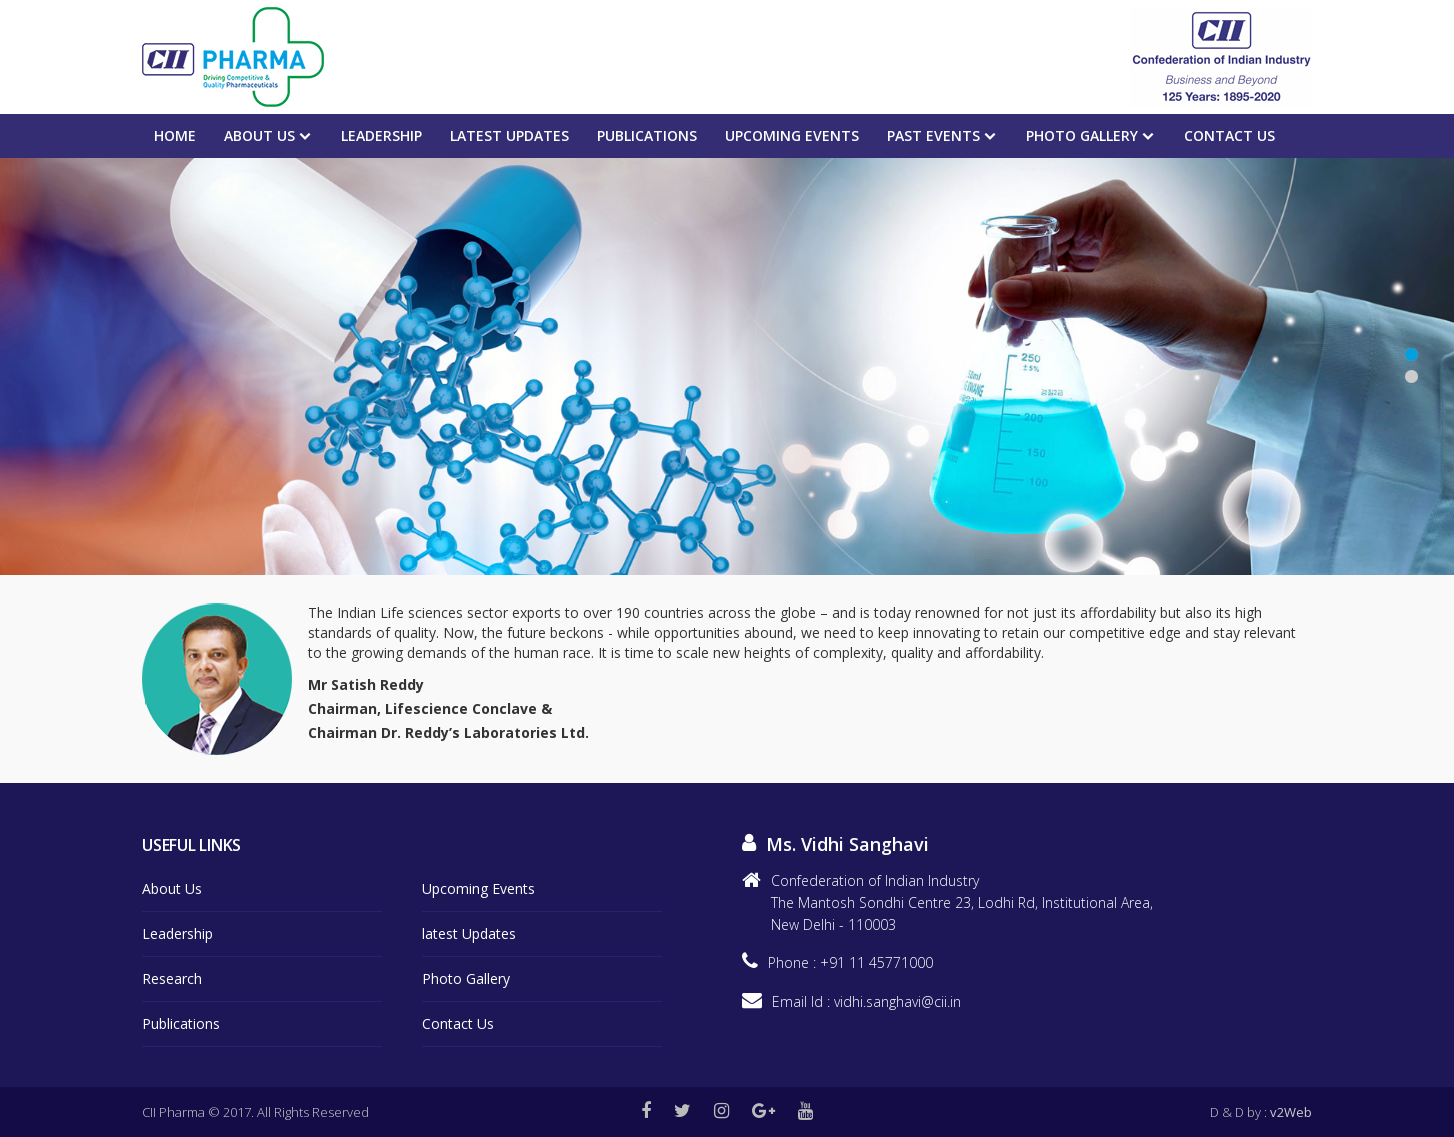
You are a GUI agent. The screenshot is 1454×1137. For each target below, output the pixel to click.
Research (172, 978)
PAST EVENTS (933, 135)
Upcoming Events (478, 888)
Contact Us (1229, 135)
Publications (647, 135)
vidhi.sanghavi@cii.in (897, 1001)
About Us (259, 135)
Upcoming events (792, 135)
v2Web (1291, 1112)
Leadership (381, 135)
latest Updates (469, 933)
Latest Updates (509, 135)
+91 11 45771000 (876, 962)
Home (175, 135)
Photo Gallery (1082, 135)
